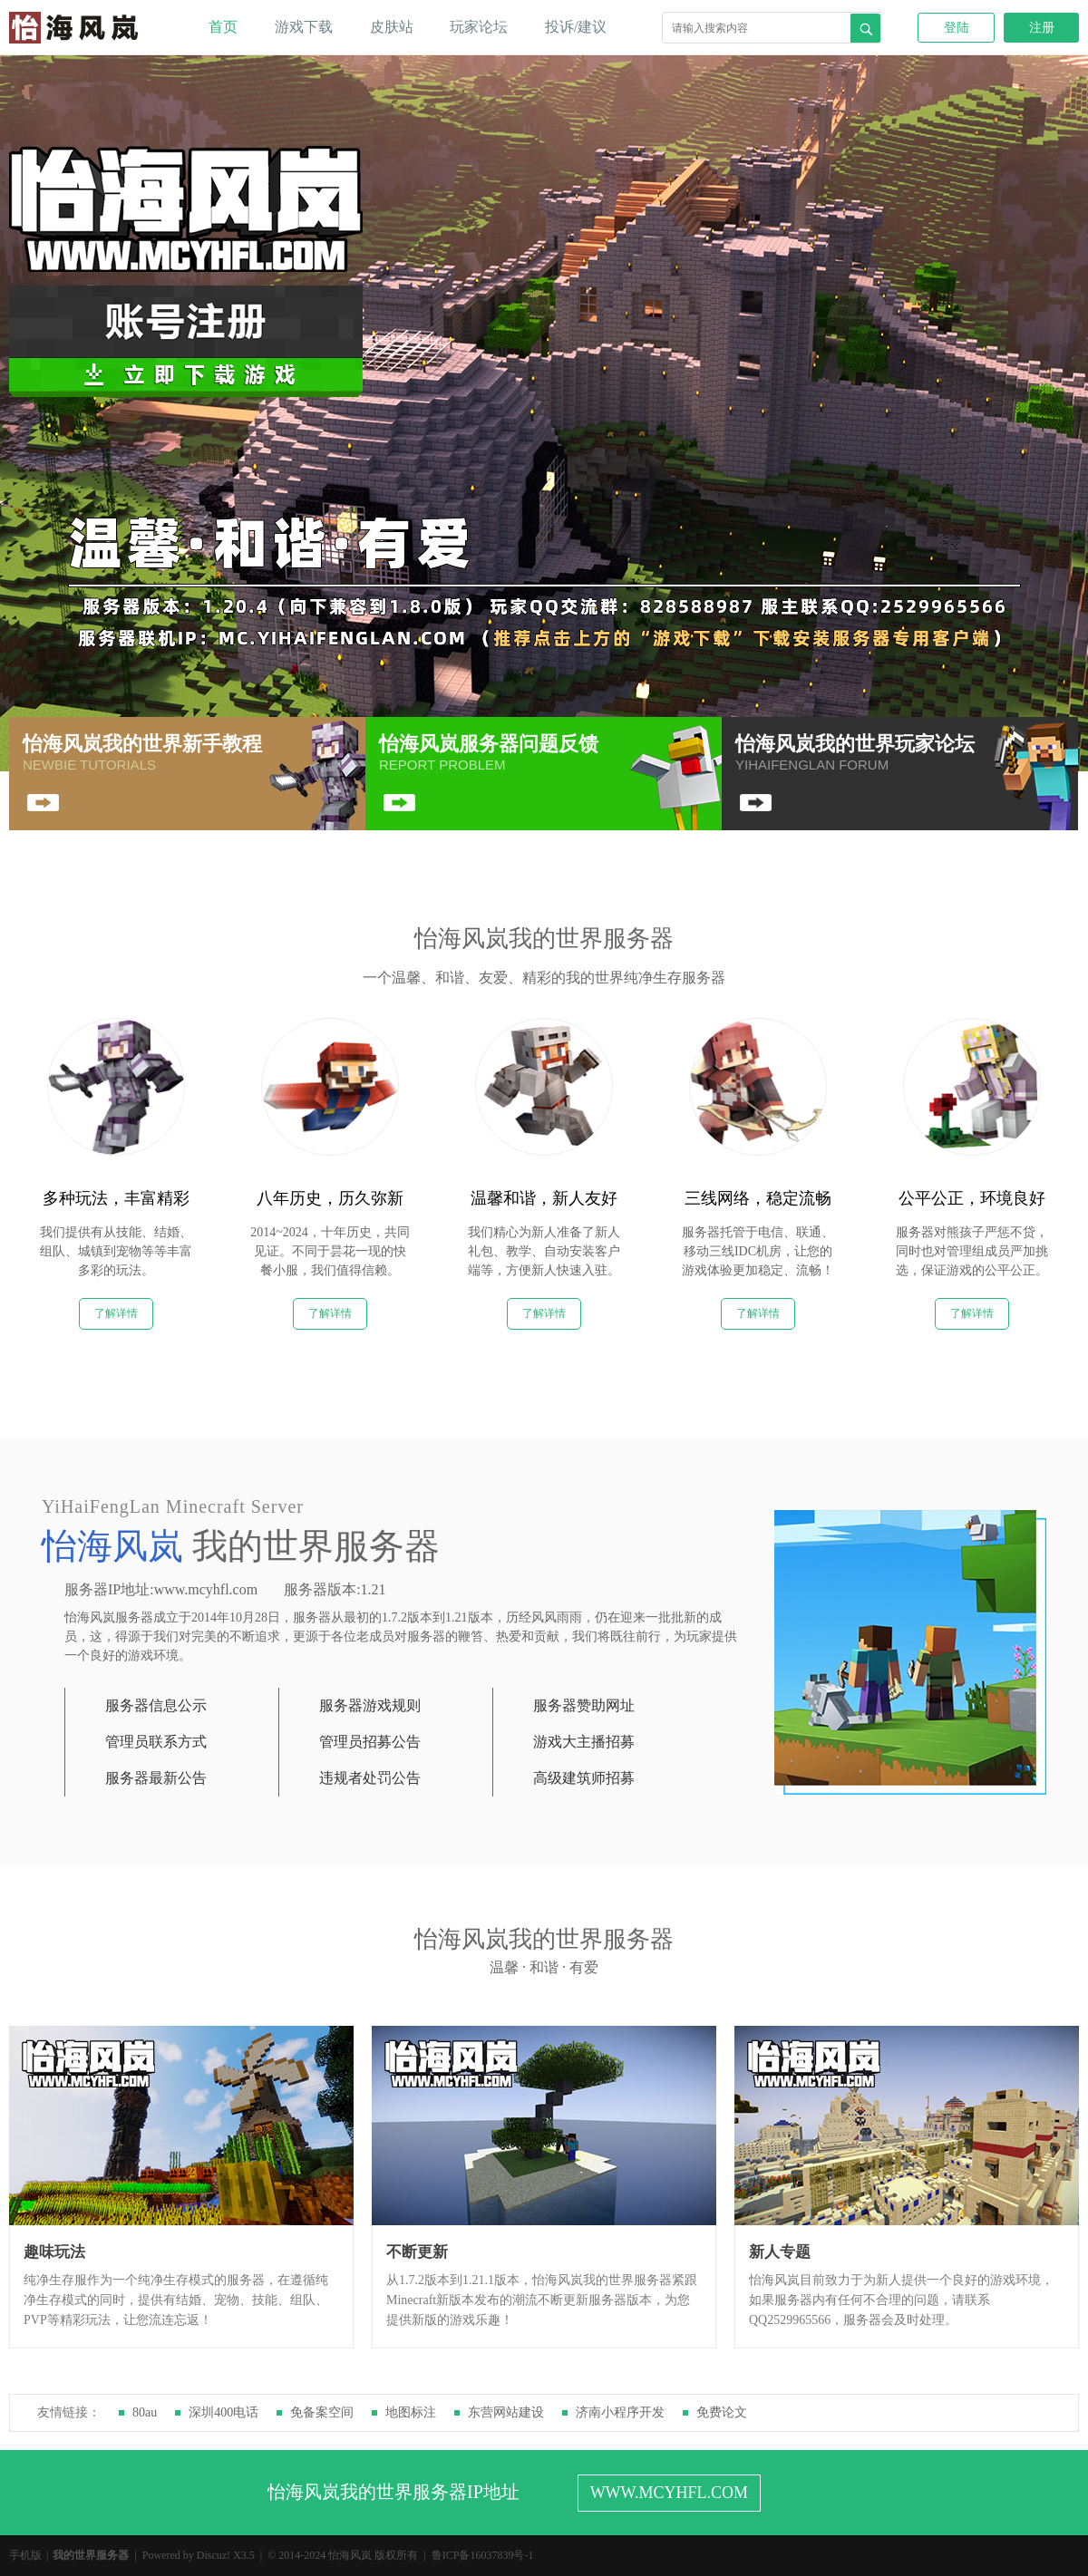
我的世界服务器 (91, 2555)
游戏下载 (304, 26)
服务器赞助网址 (584, 1705)
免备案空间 (322, 2412)
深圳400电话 (223, 2412)
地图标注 (410, 2412)
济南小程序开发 (620, 2412)
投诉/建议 (576, 26)
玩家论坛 (479, 26)
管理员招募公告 (370, 1741)
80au (144, 2412)
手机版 (25, 2555)
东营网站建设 (506, 2412)
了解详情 (116, 1313)
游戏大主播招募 (584, 1741)
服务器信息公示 (156, 1705)
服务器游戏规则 (370, 1705)
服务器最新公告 (156, 1778)
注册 (1041, 27)
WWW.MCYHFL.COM (669, 2493)
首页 (223, 26)
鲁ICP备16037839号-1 (483, 2555)
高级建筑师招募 (584, 1778)
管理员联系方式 (156, 1741)
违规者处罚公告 (370, 1778)
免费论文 (721, 2412)
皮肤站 (391, 26)
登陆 (956, 27)
